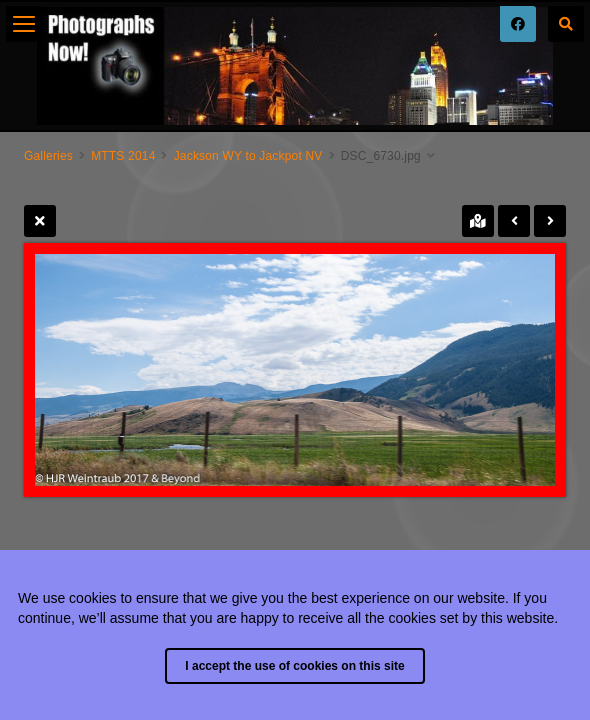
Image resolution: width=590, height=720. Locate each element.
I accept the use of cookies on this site (294, 666)
